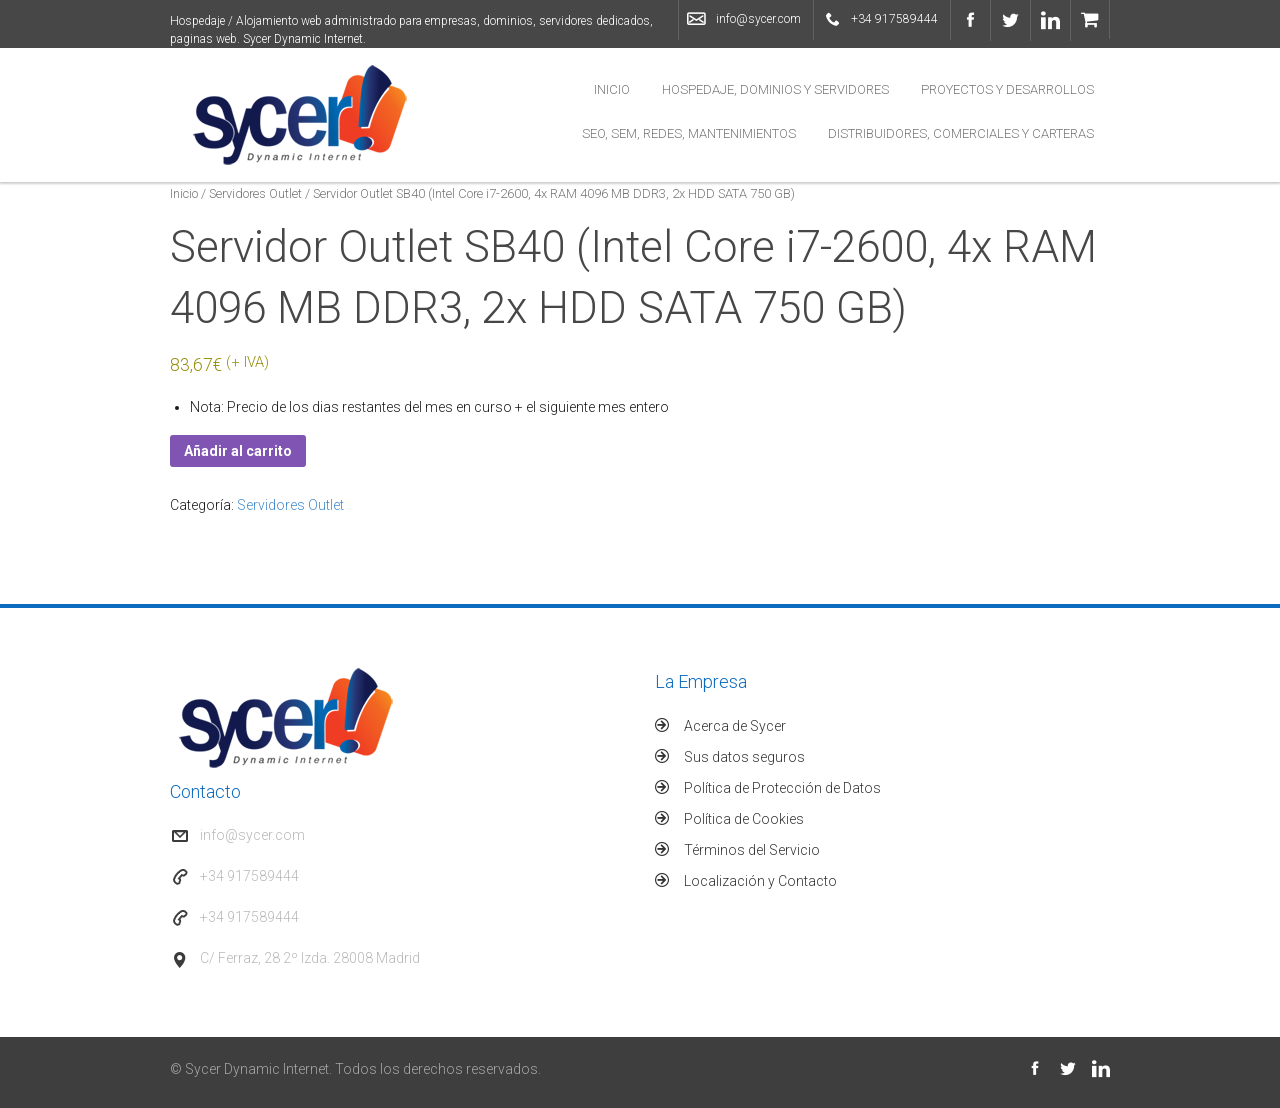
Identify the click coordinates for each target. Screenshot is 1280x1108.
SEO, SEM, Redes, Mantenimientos (689, 133)
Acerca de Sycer (735, 726)
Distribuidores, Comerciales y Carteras (961, 133)
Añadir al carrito (238, 451)
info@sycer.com (758, 19)
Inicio (612, 89)
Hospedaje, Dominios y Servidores (775, 89)
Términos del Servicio (752, 850)
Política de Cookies (744, 819)
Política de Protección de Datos (782, 788)
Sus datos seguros (744, 757)
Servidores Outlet (255, 193)
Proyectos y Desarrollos (1007, 89)
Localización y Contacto (760, 881)
